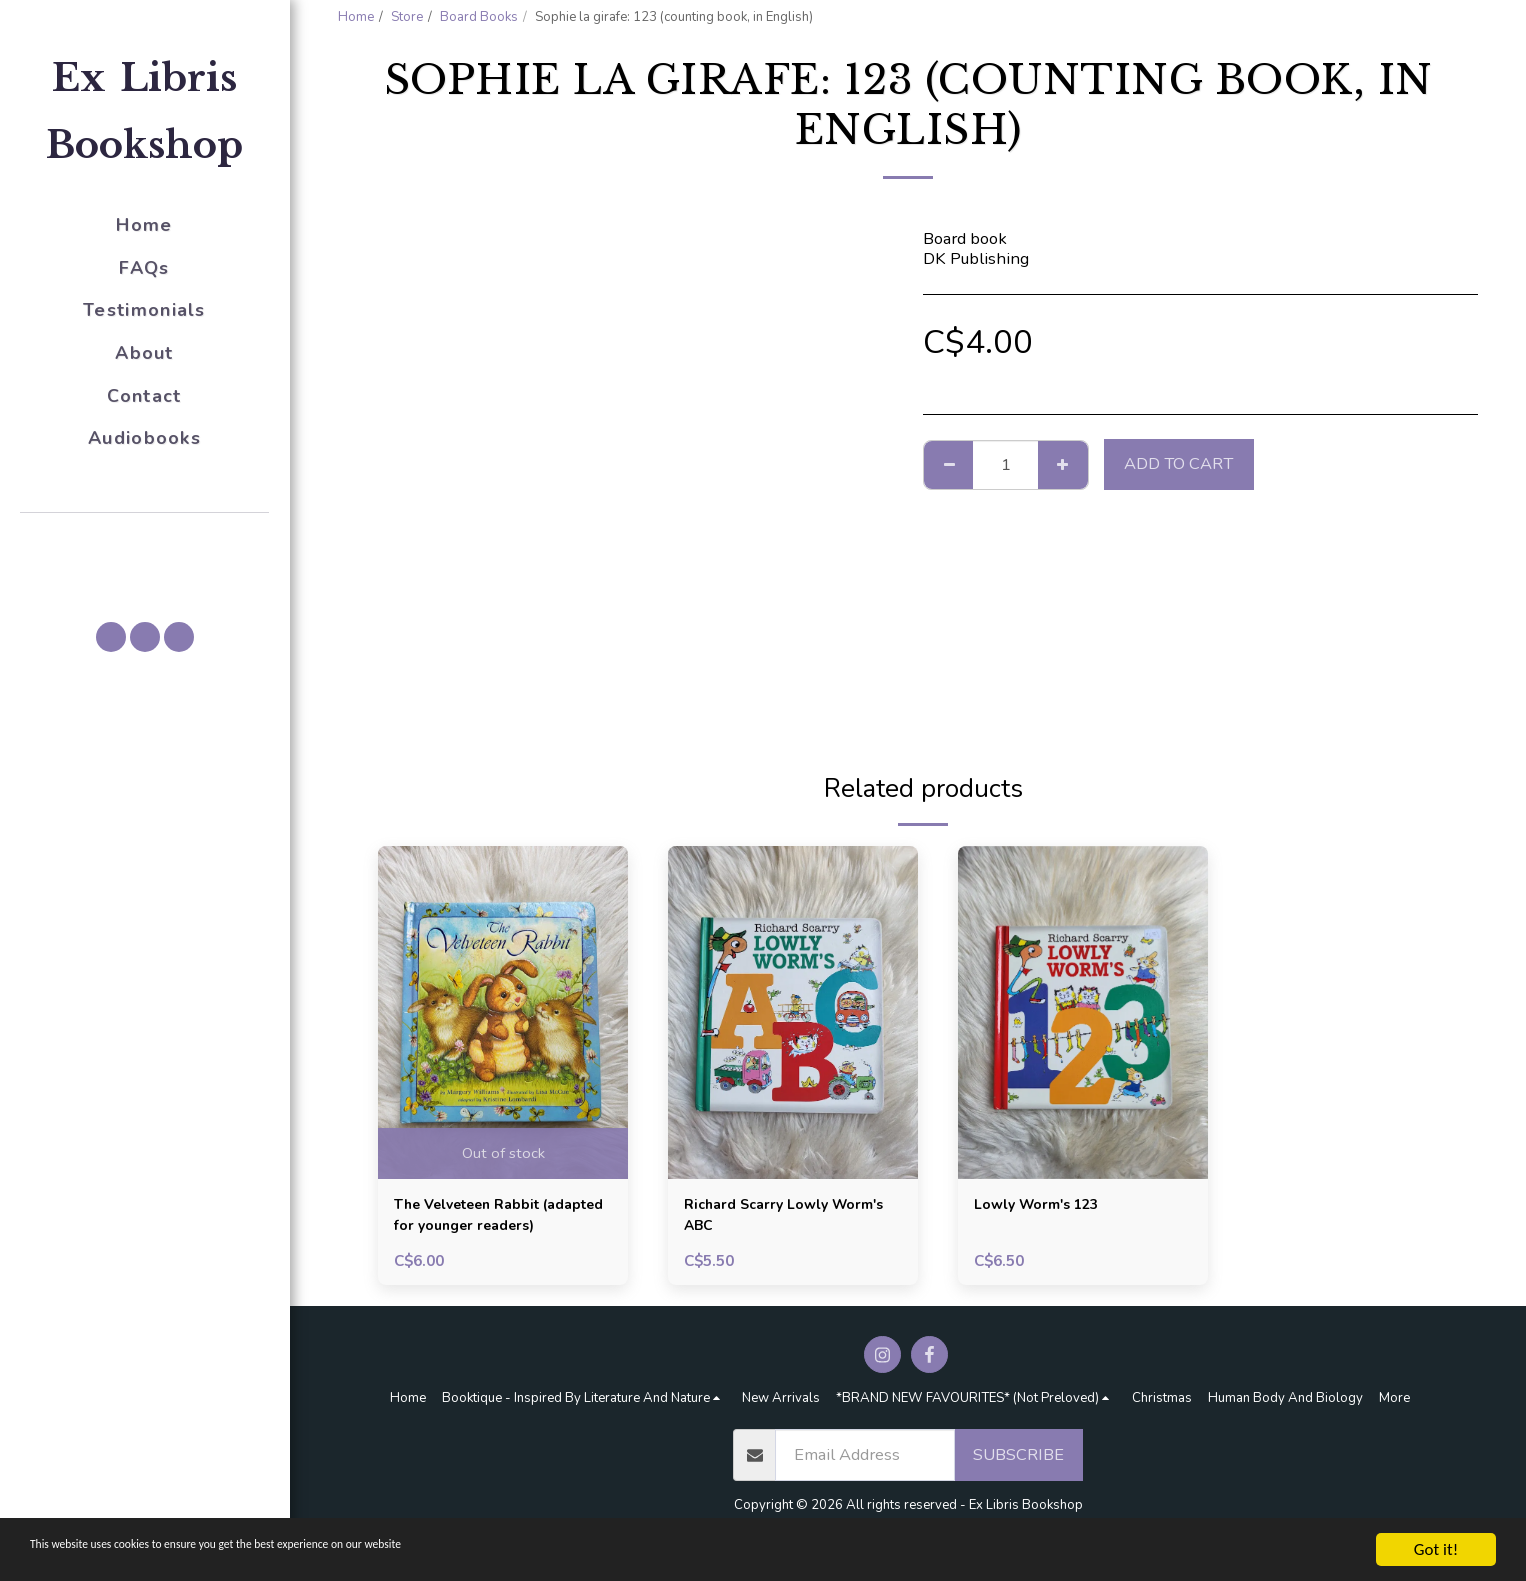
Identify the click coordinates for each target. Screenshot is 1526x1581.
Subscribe (1018, 1461)
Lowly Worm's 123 (1047, 1206)
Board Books (479, 17)
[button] (145, 541)
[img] (503, 1012)
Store (407, 17)
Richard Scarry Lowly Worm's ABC (765, 1219)
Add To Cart (1178, 463)
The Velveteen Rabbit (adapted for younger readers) (480, 1220)
